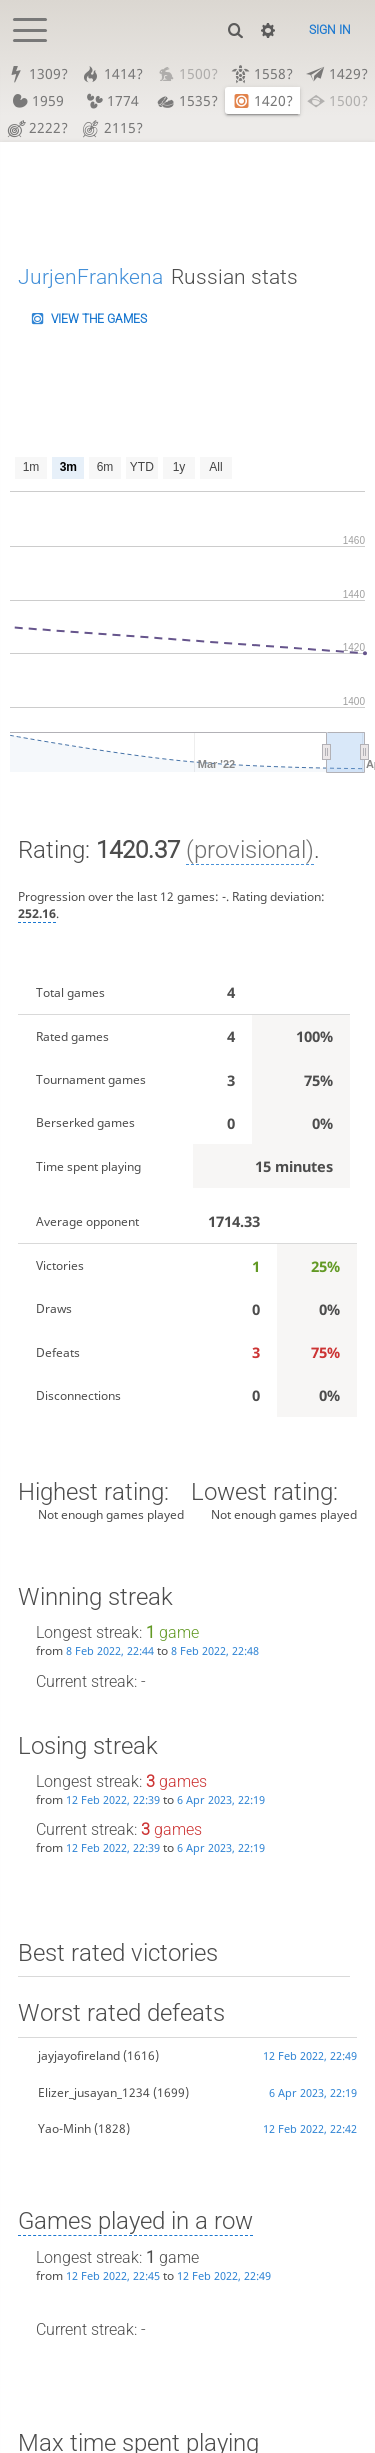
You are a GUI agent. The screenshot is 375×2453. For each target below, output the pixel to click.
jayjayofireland (79, 2056)
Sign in (330, 30)
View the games (99, 319)
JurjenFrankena (90, 276)
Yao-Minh (64, 2128)
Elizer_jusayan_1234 (94, 2092)
